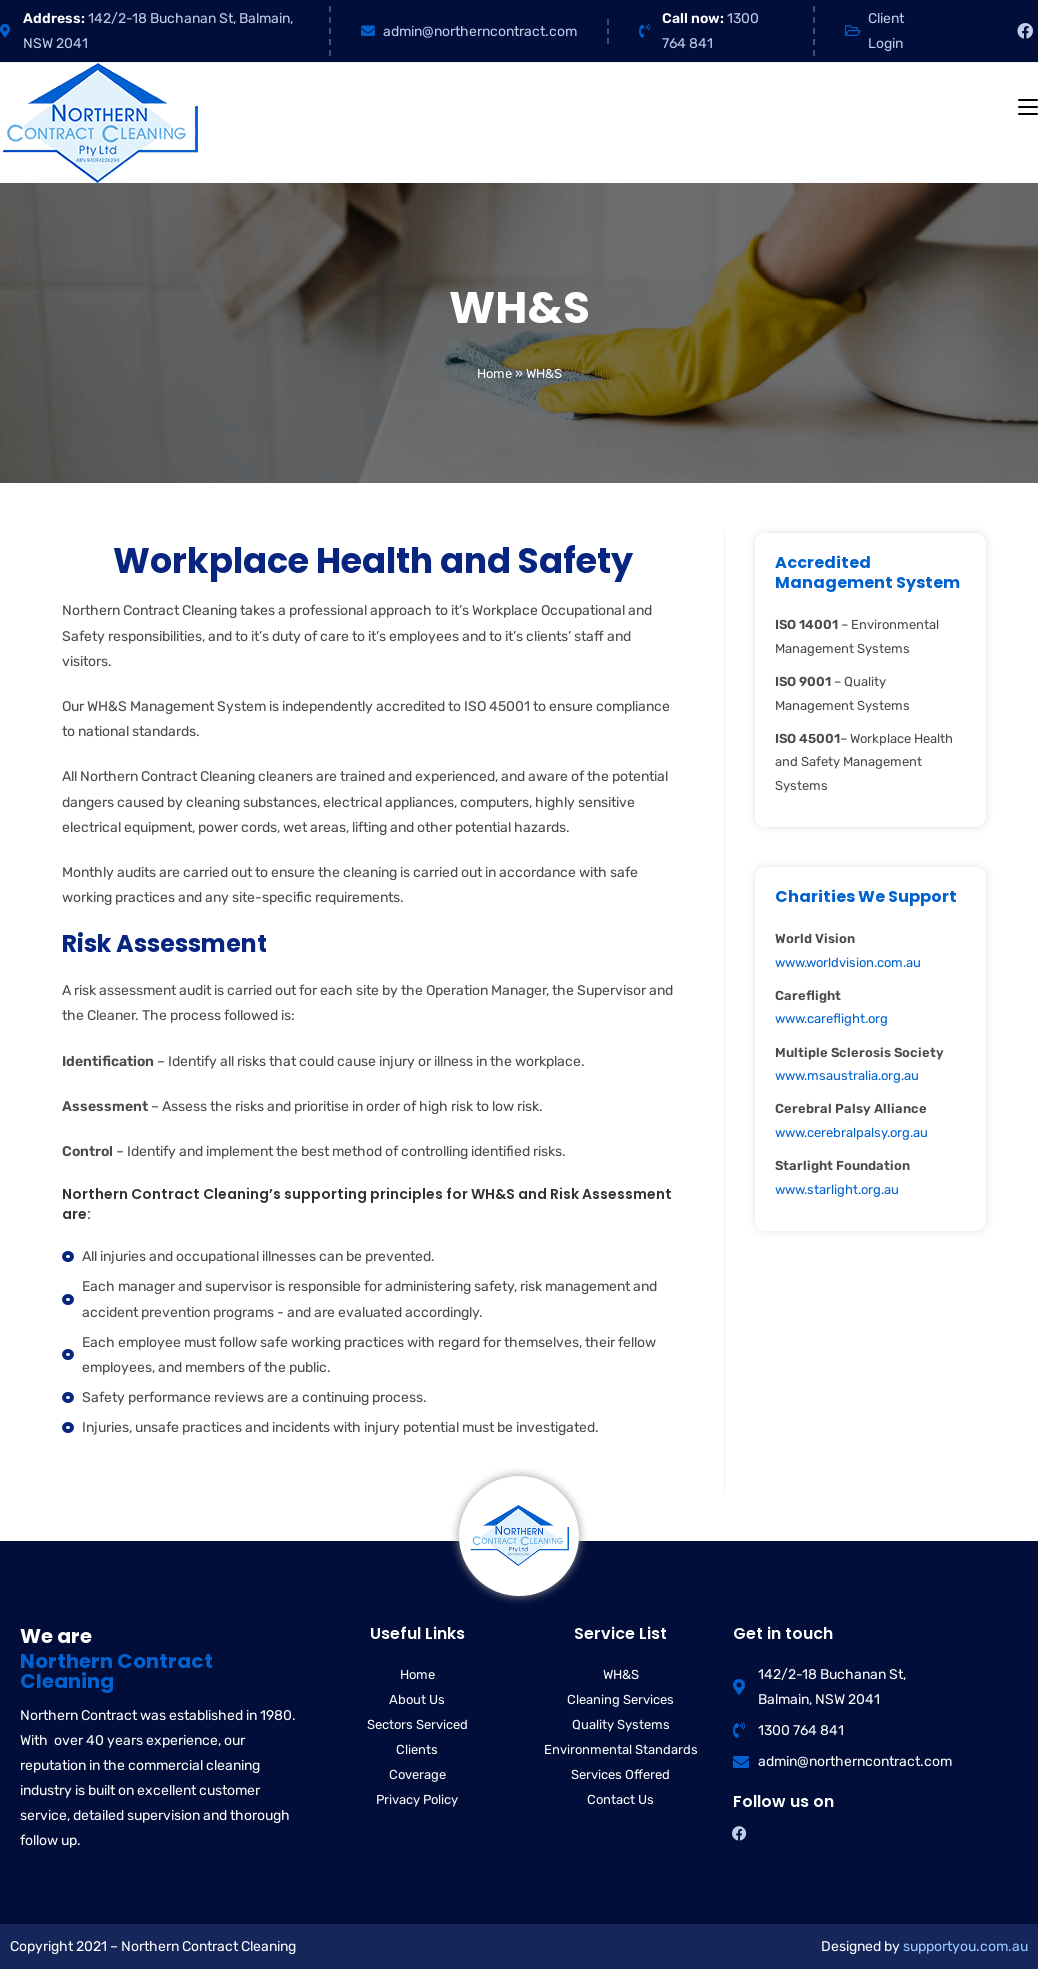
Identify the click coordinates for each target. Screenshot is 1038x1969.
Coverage (417, 1774)
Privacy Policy (417, 1799)
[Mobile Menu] (1028, 107)
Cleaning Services (620, 1699)
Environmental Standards (621, 1749)
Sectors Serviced (417, 1724)
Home (494, 373)
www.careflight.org (831, 1018)
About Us (417, 1699)
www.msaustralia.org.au (847, 1075)
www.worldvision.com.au (848, 962)
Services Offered (620, 1774)
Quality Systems (621, 1724)
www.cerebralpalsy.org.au (851, 1132)
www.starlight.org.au (837, 1189)
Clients (417, 1749)
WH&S (621, 1674)
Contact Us (620, 1799)
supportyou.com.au (965, 1946)
